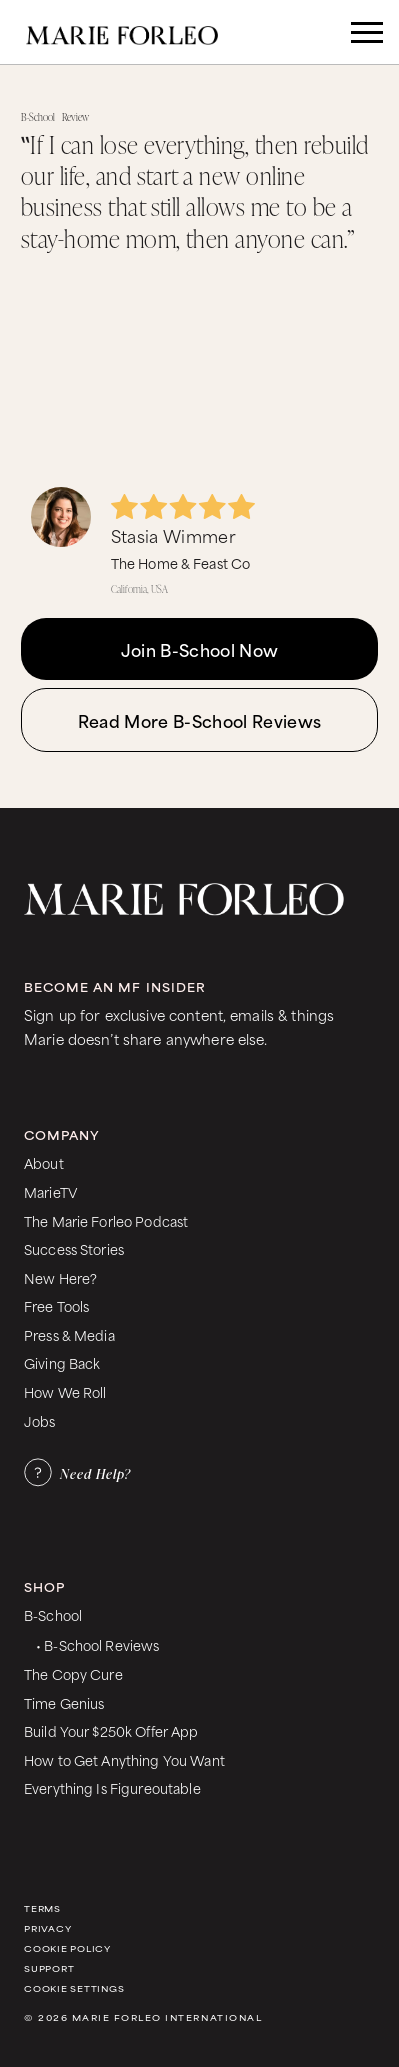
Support (49, 1968)
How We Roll (65, 1391)
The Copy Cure (73, 1673)
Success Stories (74, 1248)
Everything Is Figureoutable (112, 1787)
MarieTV (50, 1191)
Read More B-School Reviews (199, 720)
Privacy (47, 1928)
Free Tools (56, 1305)
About (44, 1162)
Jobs (40, 1420)
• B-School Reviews (97, 1644)
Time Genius (64, 1702)
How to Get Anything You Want (124, 1759)
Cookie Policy (67, 1948)
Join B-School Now (199, 649)
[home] (136, 32)
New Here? (60, 1277)
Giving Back (62, 1362)
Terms (42, 1908)
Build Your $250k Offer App (111, 1730)
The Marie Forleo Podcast (106, 1220)
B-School (53, 1614)
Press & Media (69, 1334)
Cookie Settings (74, 1988)
